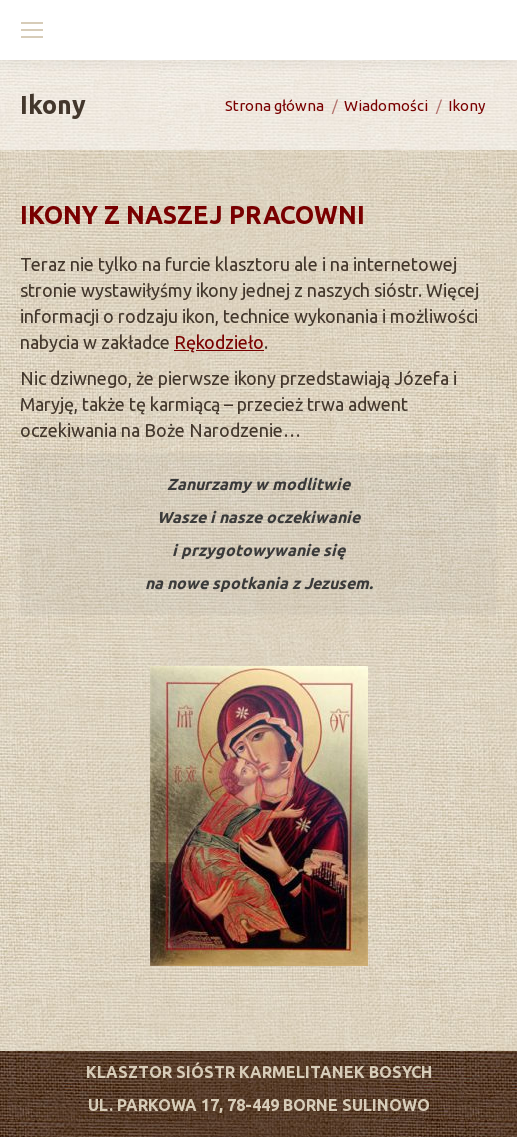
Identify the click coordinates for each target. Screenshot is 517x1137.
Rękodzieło (219, 342)
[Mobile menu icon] (32, 30)
